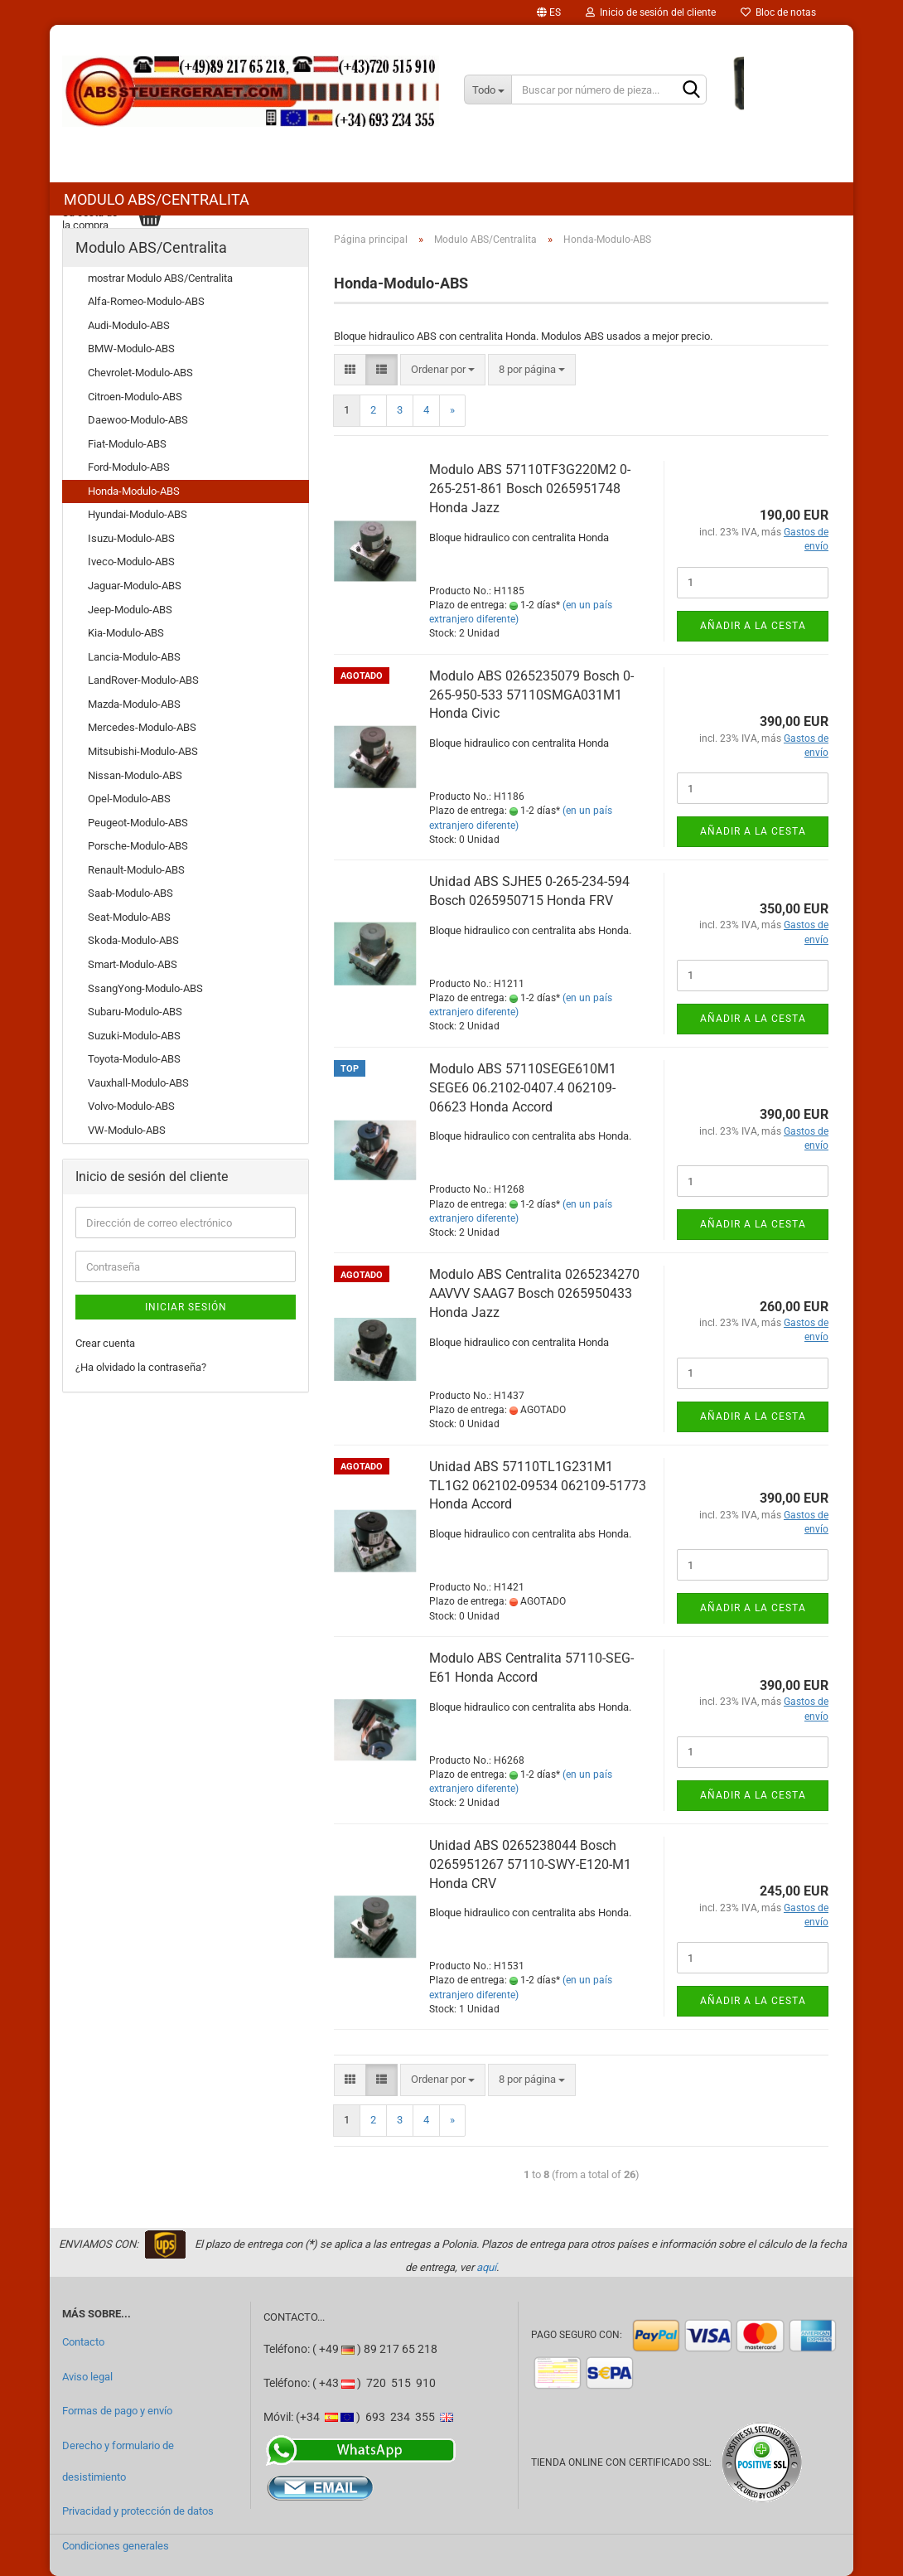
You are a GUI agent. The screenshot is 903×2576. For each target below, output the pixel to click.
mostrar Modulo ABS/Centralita (160, 278)
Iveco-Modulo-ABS (131, 561)
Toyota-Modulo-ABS (134, 1059)
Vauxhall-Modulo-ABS (138, 1083)
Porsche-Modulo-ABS (138, 846)
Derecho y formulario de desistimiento (118, 2461)
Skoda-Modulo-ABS (133, 940)
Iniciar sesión (186, 1307)
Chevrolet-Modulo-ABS (140, 372)
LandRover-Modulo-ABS (143, 680)
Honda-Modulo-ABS (134, 491)
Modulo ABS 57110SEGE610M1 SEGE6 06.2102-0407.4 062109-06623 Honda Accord (522, 1088)
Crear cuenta (105, 1343)
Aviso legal (87, 2376)
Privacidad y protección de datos (138, 2511)
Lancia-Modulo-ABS (134, 657)
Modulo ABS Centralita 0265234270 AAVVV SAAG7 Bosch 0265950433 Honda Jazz (534, 1293)
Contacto (83, 2342)
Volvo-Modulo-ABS (131, 1106)
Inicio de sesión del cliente (651, 12)
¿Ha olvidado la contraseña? (140, 1367)
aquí (486, 2267)
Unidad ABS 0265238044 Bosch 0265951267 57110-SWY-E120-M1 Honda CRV (530, 1864)
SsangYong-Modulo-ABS (145, 988)
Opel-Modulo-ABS (129, 798)
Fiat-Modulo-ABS (127, 444)
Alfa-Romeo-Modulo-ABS (146, 301)
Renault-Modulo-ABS (136, 870)
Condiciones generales (115, 2546)
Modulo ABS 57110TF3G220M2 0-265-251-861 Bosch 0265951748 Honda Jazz (529, 489)
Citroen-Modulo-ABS (135, 396)
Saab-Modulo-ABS (130, 893)
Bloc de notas (778, 12)
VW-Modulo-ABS (127, 1130)
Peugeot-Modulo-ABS (138, 822)
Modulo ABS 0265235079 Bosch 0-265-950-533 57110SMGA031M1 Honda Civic (531, 695)
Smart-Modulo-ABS (132, 964)
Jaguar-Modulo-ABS (134, 585)
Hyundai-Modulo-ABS (137, 514)
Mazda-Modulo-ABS (134, 704)
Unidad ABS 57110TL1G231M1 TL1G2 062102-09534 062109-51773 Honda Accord (537, 1486)
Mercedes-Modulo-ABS (142, 727)
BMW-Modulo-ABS (131, 348)
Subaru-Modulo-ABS (135, 1011)
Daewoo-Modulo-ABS (138, 420)
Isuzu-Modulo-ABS (131, 538)
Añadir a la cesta (753, 626)
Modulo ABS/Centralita (156, 199)
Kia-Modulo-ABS (126, 633)
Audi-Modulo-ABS (129, 325)
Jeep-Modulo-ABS (130, 609)
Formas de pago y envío (117, 2410)
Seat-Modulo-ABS (129, 917)
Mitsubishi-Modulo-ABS (143, 751)
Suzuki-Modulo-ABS (134, 1035)
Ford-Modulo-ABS (129, 467)
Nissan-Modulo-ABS (135, 775)
